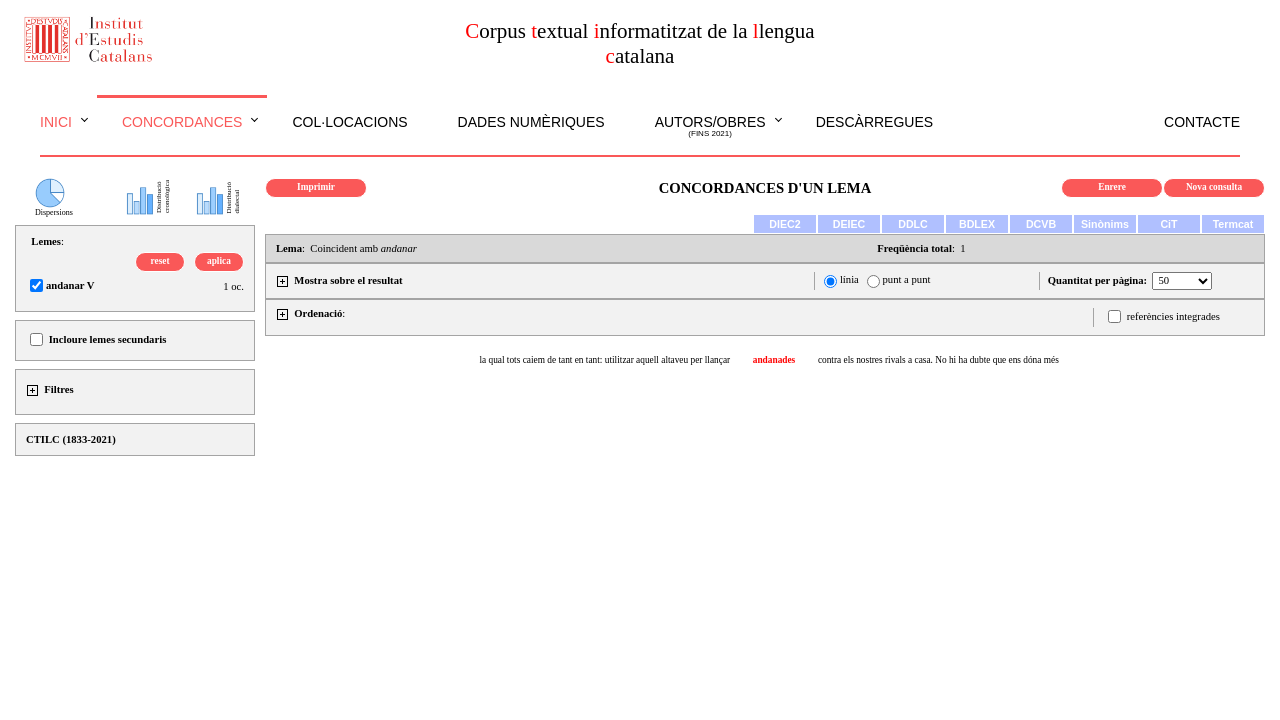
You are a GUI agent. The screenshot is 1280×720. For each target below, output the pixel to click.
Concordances (182, 122)
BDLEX (977, 224)
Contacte (1202, 122)
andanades (774, 360)
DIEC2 (784, 224)
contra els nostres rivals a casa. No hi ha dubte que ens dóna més (938, 360)
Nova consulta (1214, 187)
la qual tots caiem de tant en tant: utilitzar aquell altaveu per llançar (604, 360)
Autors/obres (710, 127)
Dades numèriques (531, 122)
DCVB (1041, 224)
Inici (56, 122)
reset (160, 261)
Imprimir (316, 187)
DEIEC (849, 224)
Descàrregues (874, 122)
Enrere (1112, 187)
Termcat (1233, 224)
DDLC (913, 224)
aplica (219, 261)
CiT (1168, 224)
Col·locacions (349, 122)
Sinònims (1105, 224)
